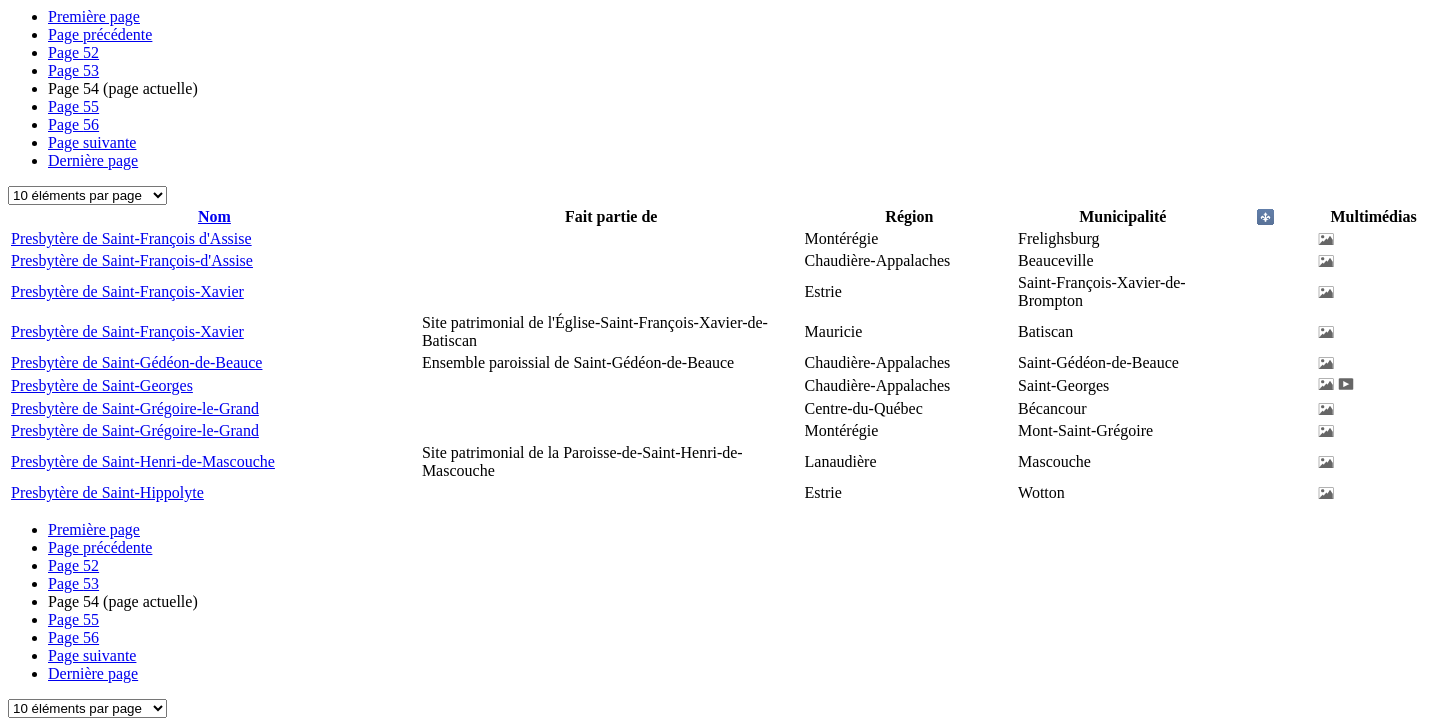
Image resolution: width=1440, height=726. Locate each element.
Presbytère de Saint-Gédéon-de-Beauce (136, 362)
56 (73, 124)
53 (73, 70)
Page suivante (92, 142)
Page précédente (100, 34)
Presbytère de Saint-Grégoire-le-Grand (135, 408)
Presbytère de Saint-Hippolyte (107, 492)
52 (73, 52)
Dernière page (93, 160)
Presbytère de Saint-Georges (102, 385)
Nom (214, 216)
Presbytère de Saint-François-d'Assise (132, 260)
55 (73, 106)
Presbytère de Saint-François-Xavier (127, 291)
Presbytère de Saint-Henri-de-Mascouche (143, 461)
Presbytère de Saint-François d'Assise (131, 238)
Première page (94, 16)
